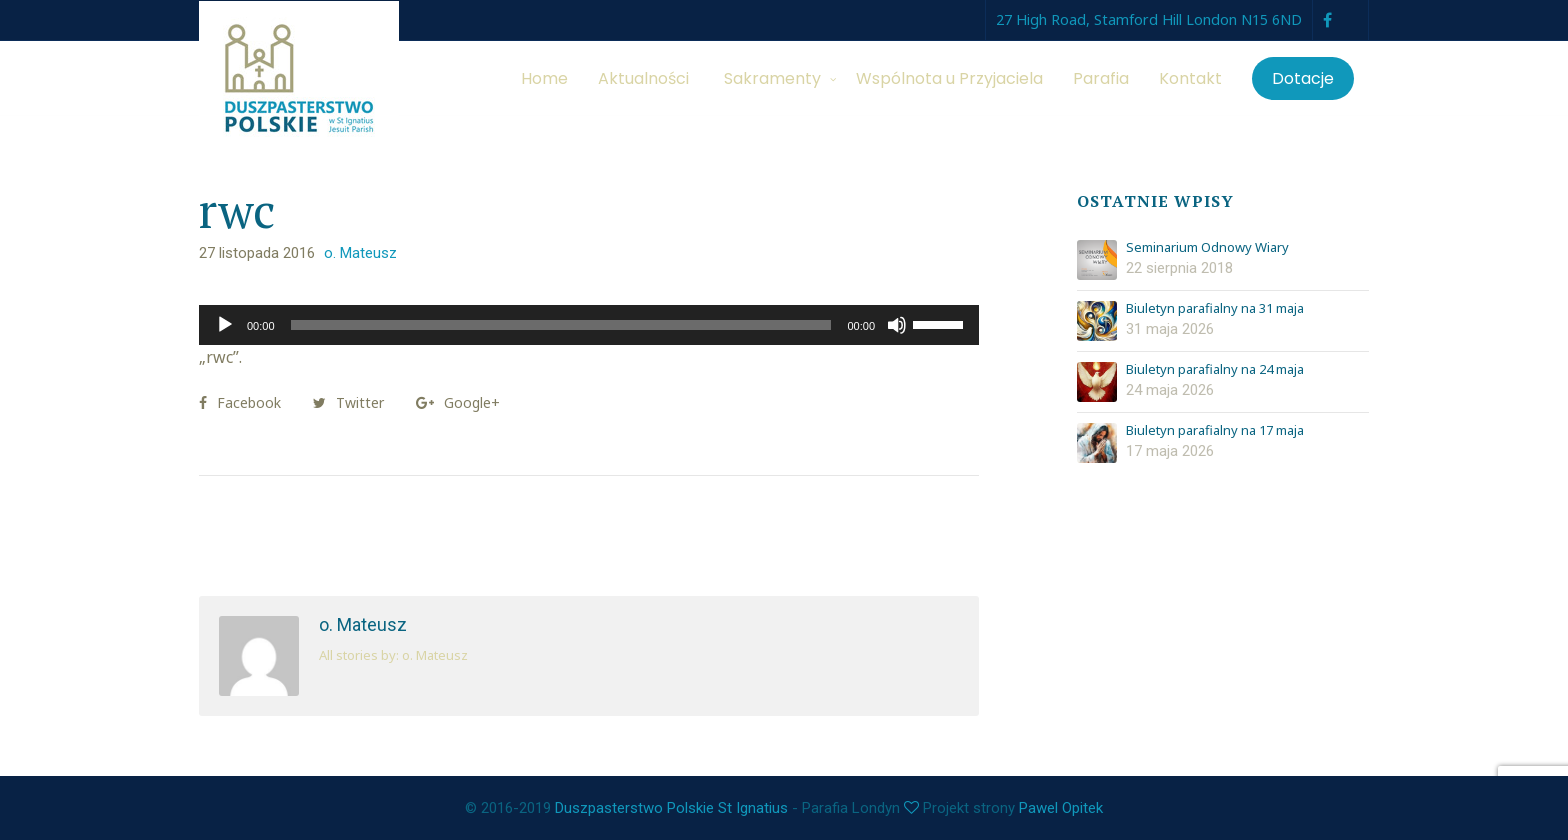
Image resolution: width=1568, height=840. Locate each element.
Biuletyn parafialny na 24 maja (1215, 370)
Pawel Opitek (1061, 808)
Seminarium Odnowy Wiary (1207, 248)
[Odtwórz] (225, 325)
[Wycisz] (897, 325)
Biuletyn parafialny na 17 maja (1215, 431)
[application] (589, 325)
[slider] (561, 325)
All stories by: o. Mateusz (393, 655)
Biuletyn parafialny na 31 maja (1215, 309)
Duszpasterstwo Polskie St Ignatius (671, 808)
